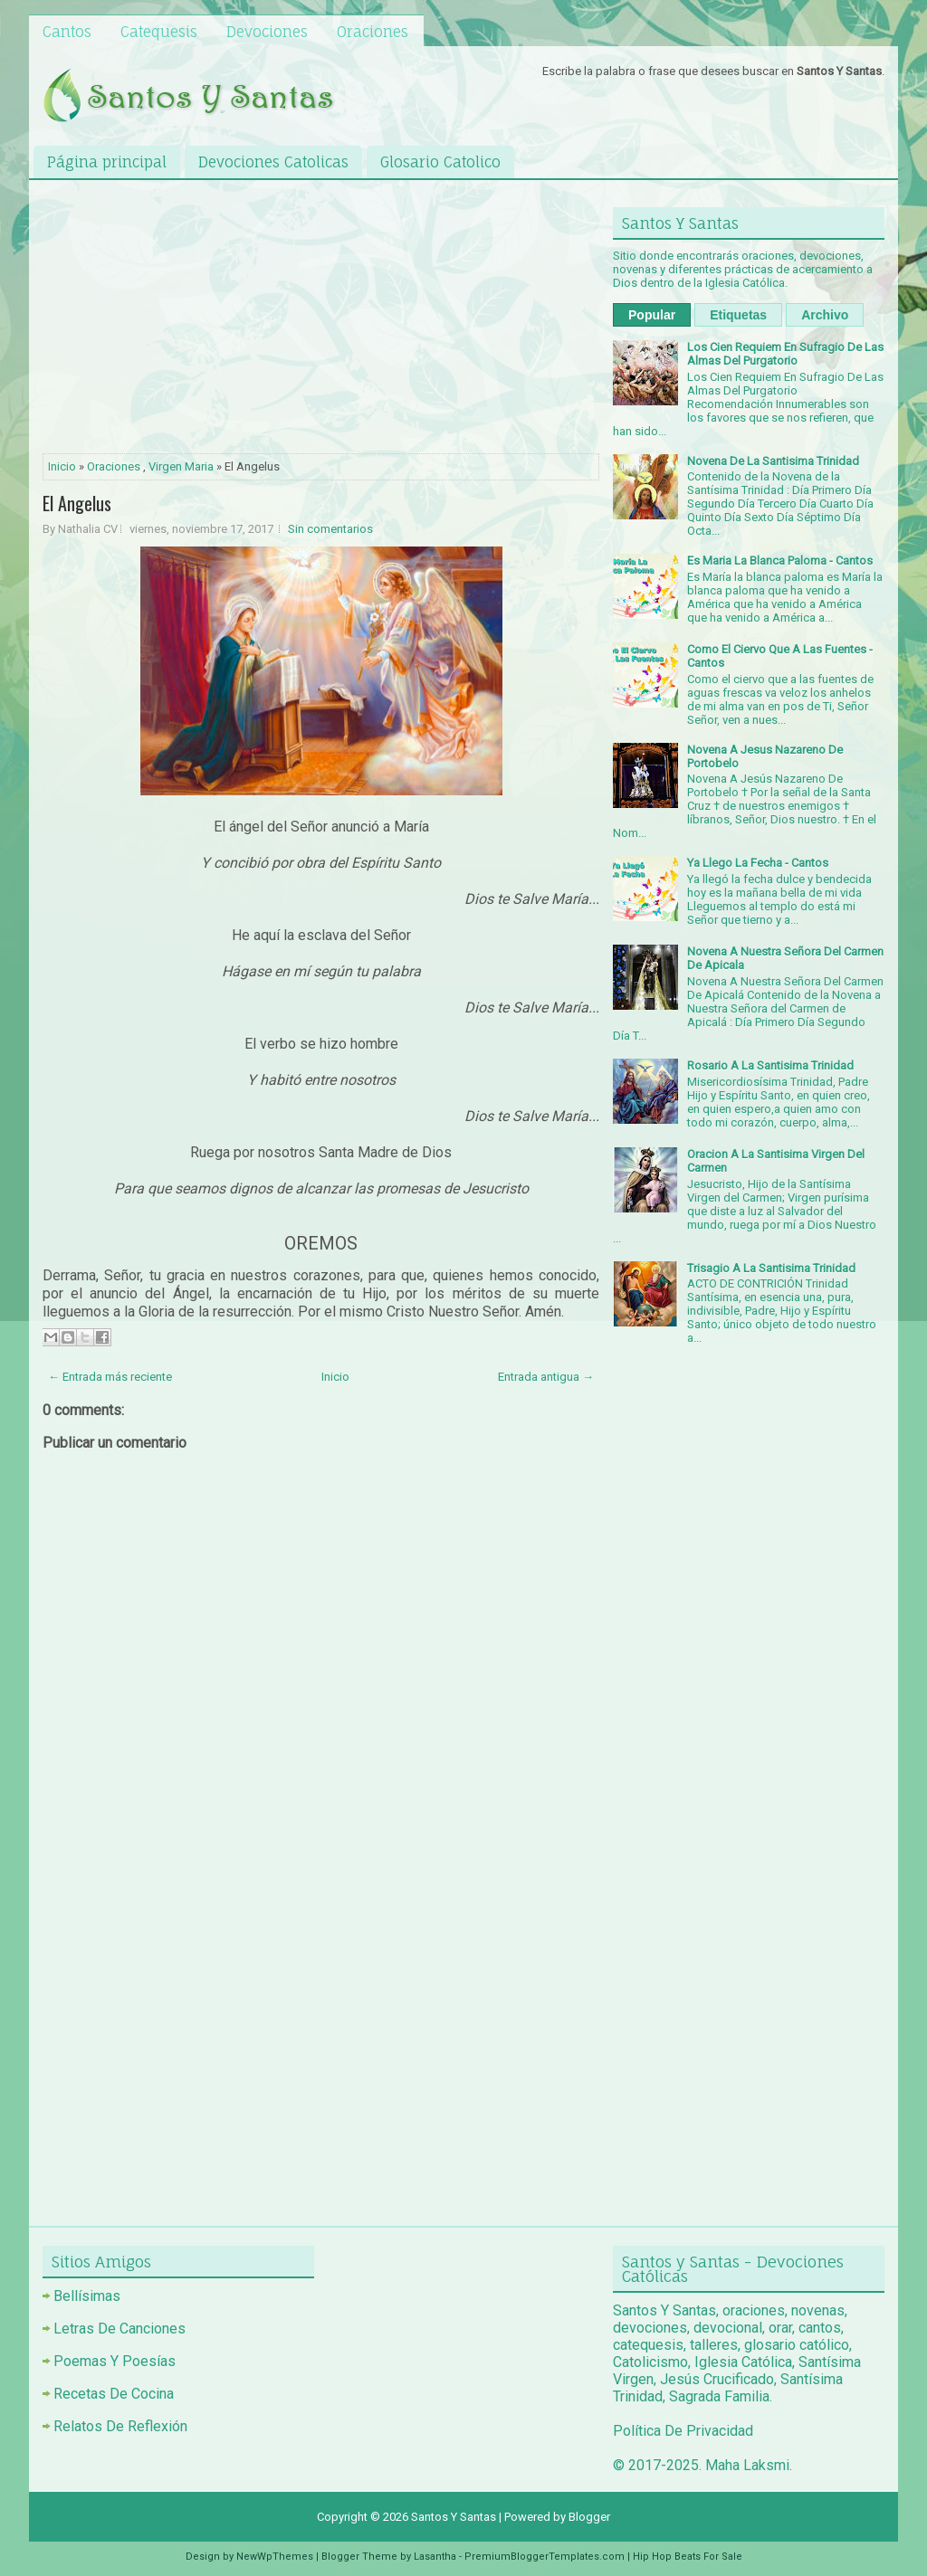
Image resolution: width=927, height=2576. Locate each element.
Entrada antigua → (546, 1376)
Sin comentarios (330, 529)
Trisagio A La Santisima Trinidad (771, 1268)
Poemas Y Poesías (114, 2361)
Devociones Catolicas (273, 162)
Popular (651, 315)
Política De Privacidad (683, 2430)
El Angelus (77, 503)
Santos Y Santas (453, 2517)
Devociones (267, 32)
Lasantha (435, 2556)
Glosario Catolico (440, 162)
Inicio (62, 466)
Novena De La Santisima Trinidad (773, 461)
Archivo (824, 315)
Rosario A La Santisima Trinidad (770, 1065)
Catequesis (158, 32)
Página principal (107, 162)
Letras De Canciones (119, 2328)
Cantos (67, 32)
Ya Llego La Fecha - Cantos (757, 863)
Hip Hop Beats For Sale (687, 2556)
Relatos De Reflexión (120, 2426)
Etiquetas (738, 315)
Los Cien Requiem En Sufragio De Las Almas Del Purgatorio (785, 353)
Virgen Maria (181, 466)
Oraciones (372, 32)
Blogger (589, 2517)
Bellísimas (86, 2296)
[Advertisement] (321, 320)
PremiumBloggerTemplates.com (544, 2556)
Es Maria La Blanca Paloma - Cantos (780, 560)
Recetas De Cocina (113, 2393)
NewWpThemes (274, 2556)
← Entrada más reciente (110, 1376)
